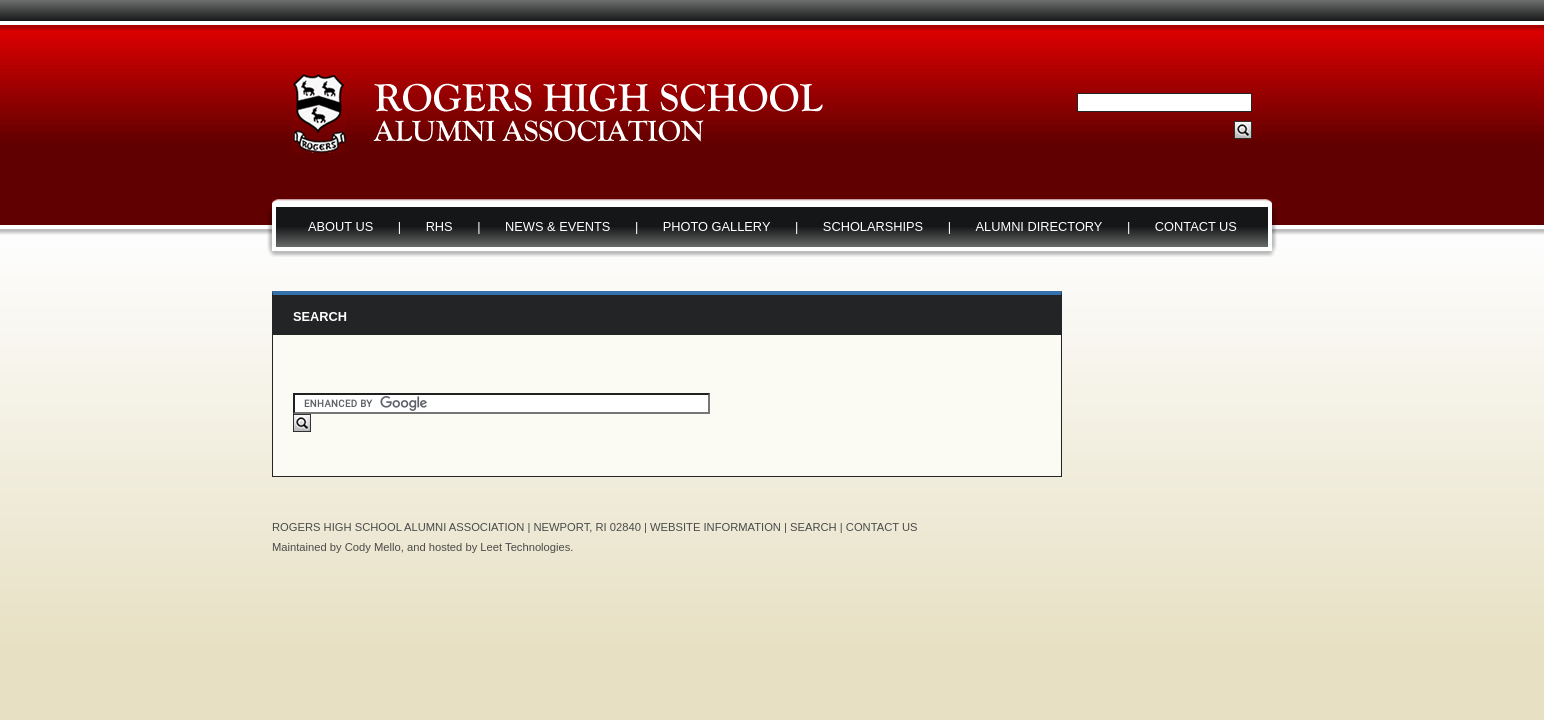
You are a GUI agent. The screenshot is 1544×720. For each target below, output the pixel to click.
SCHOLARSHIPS (873, 226)
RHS (439, 226)
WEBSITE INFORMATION (715, 527)
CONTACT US (1196, 226)
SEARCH (813, 527)
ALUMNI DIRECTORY (1039, 226)
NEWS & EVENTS (557, 226)
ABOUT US (340, 226)
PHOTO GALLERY (717, 226)
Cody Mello (373, 547)
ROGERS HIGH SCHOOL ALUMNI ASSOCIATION (398, 527)
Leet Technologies (525, 547)
